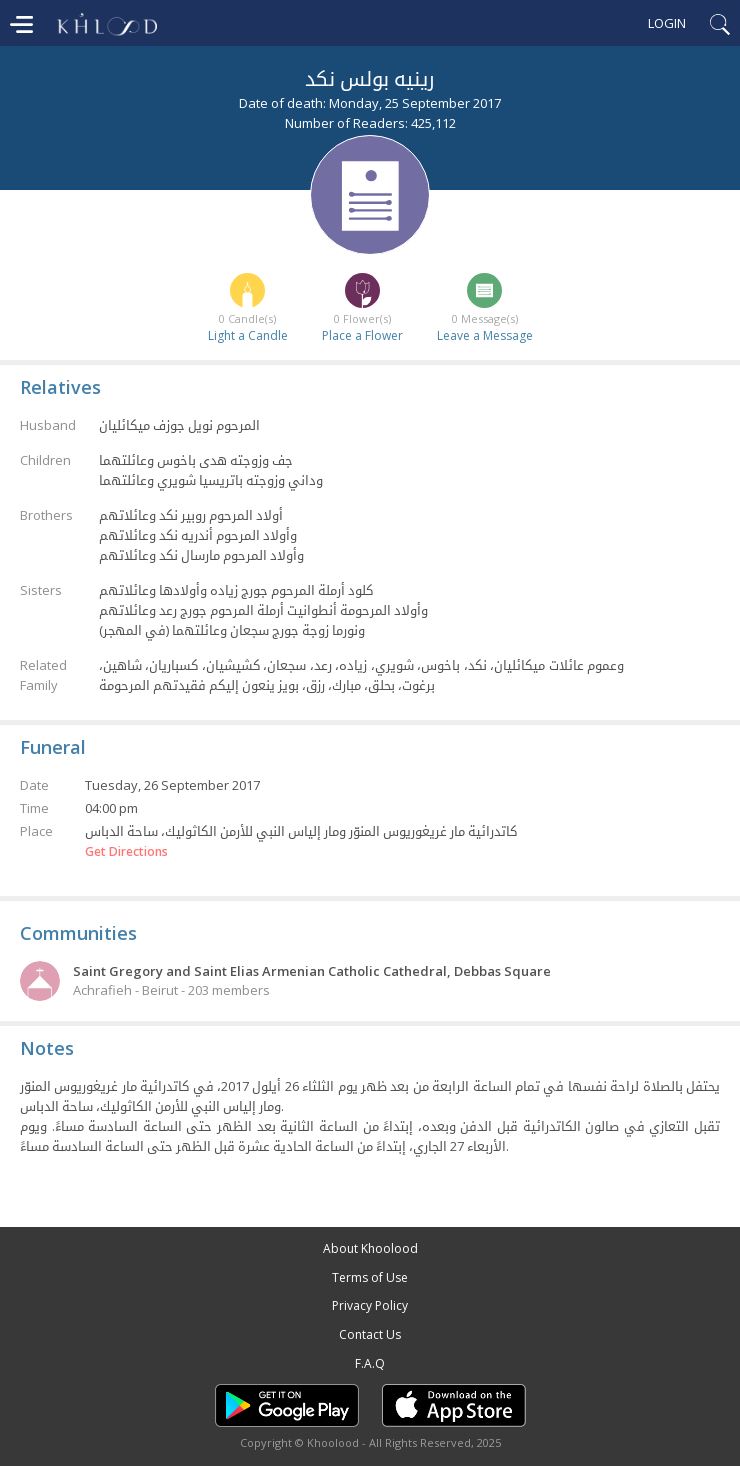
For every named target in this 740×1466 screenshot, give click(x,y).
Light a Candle (248, 335)
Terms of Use (370, 1277)
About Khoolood (370, 1248)
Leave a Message (485, 335)
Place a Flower (362, 335)
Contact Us (370, 1334)
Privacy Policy (370, 1305)
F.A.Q (370, 1363)
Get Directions (126, 852)
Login (667, 23)
